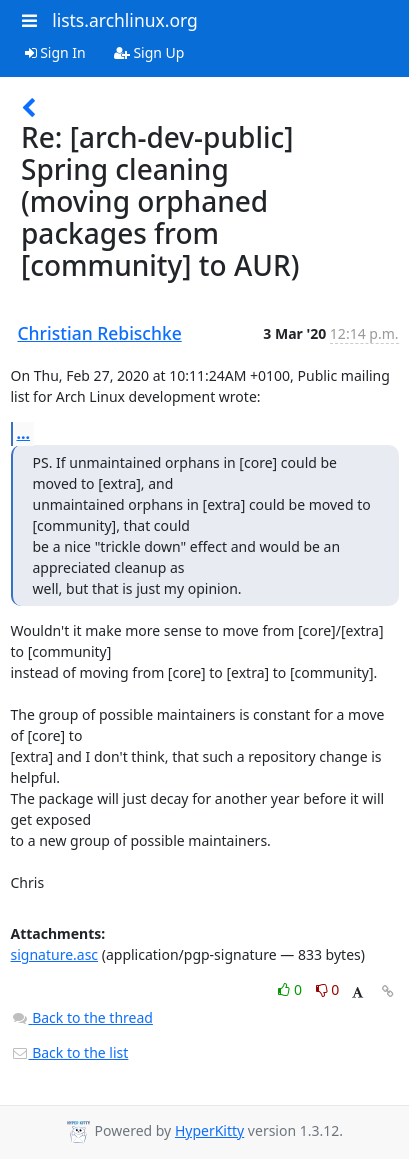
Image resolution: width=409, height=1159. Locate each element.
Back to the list (70, 1052)
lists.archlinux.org (125, 20)
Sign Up (149, 52)
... (24, 433)
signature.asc (55, 954)
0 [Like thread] (291, 989)
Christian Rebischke (100, 333)
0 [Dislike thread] (328, 989)
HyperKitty (209, 1130)
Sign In (55, 52)
